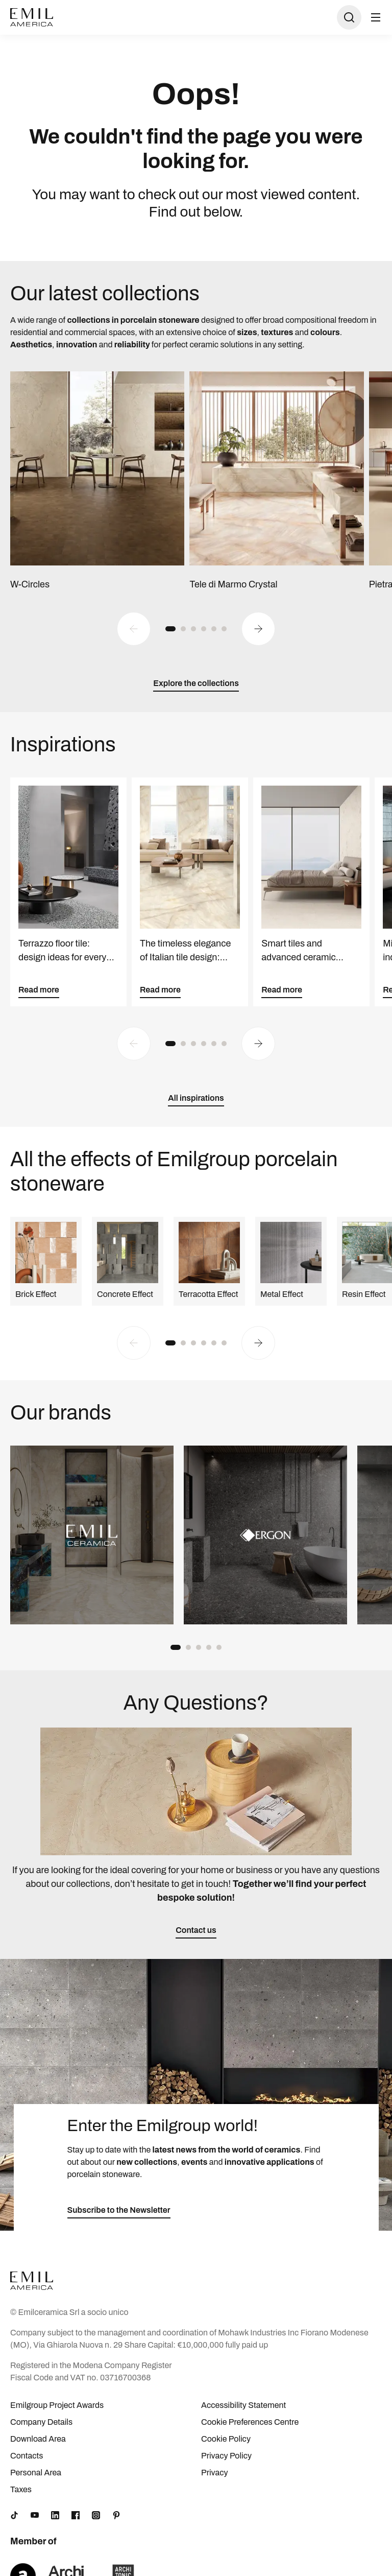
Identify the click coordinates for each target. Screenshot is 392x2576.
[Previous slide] (134, 629)
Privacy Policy (226, 2455)
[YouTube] (35, 2515)
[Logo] (31, 17)
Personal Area (35, 2472)
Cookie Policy (226, 2439)
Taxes (21, 2489)
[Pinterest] (116, 2515)
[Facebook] (75, 2515)
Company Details (41, 2422)
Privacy (214, 2472)
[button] (170, 628)
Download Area (38, 2439)
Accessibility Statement (243, 2405)
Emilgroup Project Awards (57, 2405)
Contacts (26, 2455)
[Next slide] (258, 629)
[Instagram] (96, 2515)
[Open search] (349, 17)
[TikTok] (14, 2515)
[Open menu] (376, 17)
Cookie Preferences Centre (250, 2422)
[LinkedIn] (55, 2515)
